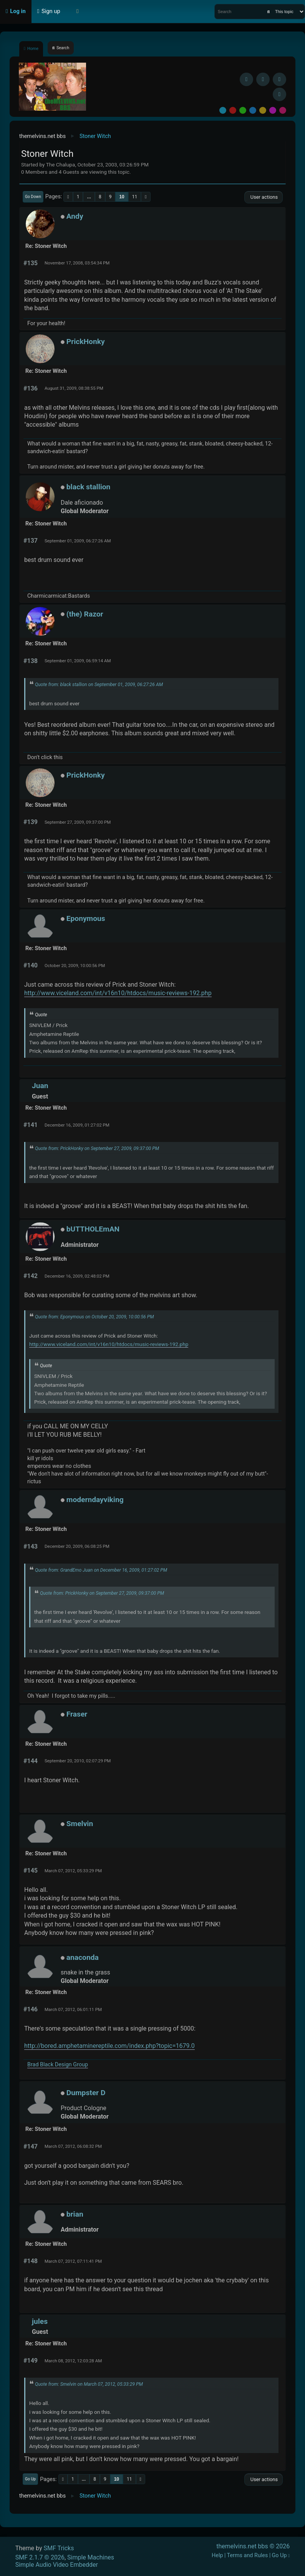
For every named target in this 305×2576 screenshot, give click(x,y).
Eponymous (85, 918)
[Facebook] (246, 79)
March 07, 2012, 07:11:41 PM (73, 2261)
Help (217, 2555)
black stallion (88, 486)
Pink (282, 110)
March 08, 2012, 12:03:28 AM (73, 2360)
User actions (263, 197)
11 (135, 196)
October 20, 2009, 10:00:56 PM (75, 965)
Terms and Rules (247, 2555)
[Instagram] (279, 79)
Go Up (30, 2478)
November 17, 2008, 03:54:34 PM (77, 263)
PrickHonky (85, 341)
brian (74, 2214)
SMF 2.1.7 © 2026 (40, 2557)
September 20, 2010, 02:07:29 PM (78, 1760)
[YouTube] (279, 94)
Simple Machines (90, 2557)
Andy (74, 216)
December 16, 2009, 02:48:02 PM (77, 1276)
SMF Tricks (58, 2548)
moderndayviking (95, 1499)
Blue (252, 110)
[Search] (269, 11)
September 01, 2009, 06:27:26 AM (78, 540)
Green (242, 110)
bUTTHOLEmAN (92, 1229)
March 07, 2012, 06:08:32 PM (73, 2146)
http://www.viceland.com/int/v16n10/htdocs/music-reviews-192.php (118, 993)
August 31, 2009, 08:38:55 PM (74, 388)
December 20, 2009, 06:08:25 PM (77, 1546)
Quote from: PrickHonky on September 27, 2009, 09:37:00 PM (97, 1148)
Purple (272, 110)
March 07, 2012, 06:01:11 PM (73, 2009)
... (89, 196)
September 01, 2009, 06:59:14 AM (78, 660)
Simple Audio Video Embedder (56, 2564)
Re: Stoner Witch (46, 246)
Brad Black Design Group (57, 2064)
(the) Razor (84, 614)
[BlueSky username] (263, 79)
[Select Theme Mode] (77, 11)
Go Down (33, 196)
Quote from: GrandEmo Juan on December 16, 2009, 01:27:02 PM (101, 1570)
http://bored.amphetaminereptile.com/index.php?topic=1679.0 (109, 2045)
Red (232, 110)
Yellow (262, 110)
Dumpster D (86, 2092)
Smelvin (79, 1823)
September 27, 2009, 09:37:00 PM (78, 822)
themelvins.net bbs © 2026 (253, 2546)
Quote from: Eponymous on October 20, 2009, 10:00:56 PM (94, 1317)
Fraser (77, 1714)
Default (222, 110)
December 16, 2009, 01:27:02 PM (77, 1125)
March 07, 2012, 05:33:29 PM (73, 1870)
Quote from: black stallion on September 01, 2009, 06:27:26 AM (99, 684)
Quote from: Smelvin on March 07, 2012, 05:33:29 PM (89, 2384)
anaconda (82, 1957)
